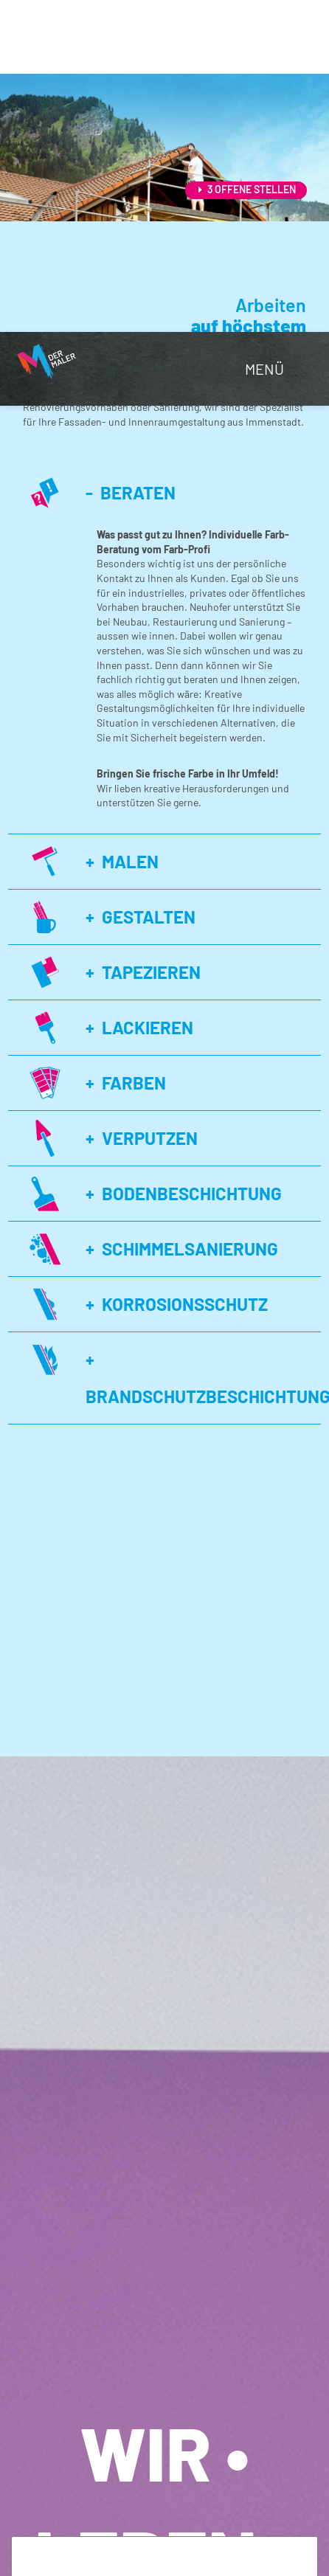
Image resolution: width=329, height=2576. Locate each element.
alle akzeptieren (97, 2531)
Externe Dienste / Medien (140, 2455)
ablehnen (75, 2508)
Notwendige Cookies (130, 2346)
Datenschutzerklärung (171, 2318)
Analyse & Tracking (128, 2407)
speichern (162, 2508)
